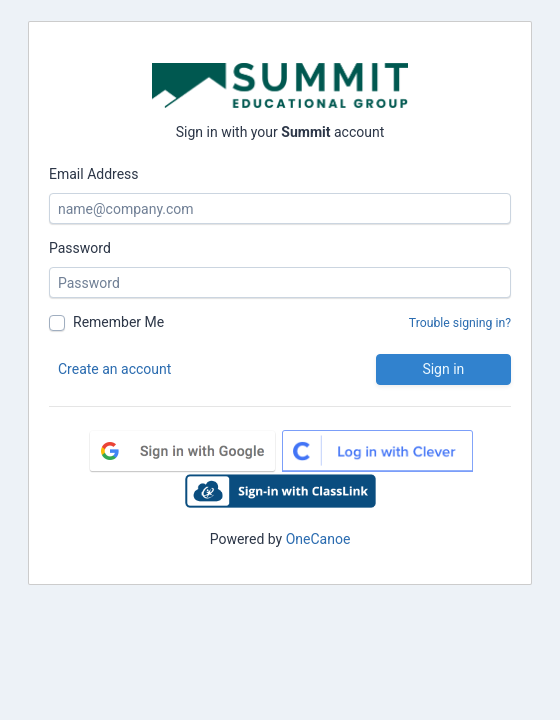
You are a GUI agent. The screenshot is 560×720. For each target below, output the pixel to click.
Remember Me (118, 322)
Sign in (443, 369)
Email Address (94, 174)
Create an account (114, 369)
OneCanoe (318, 539)
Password (80, 248)
